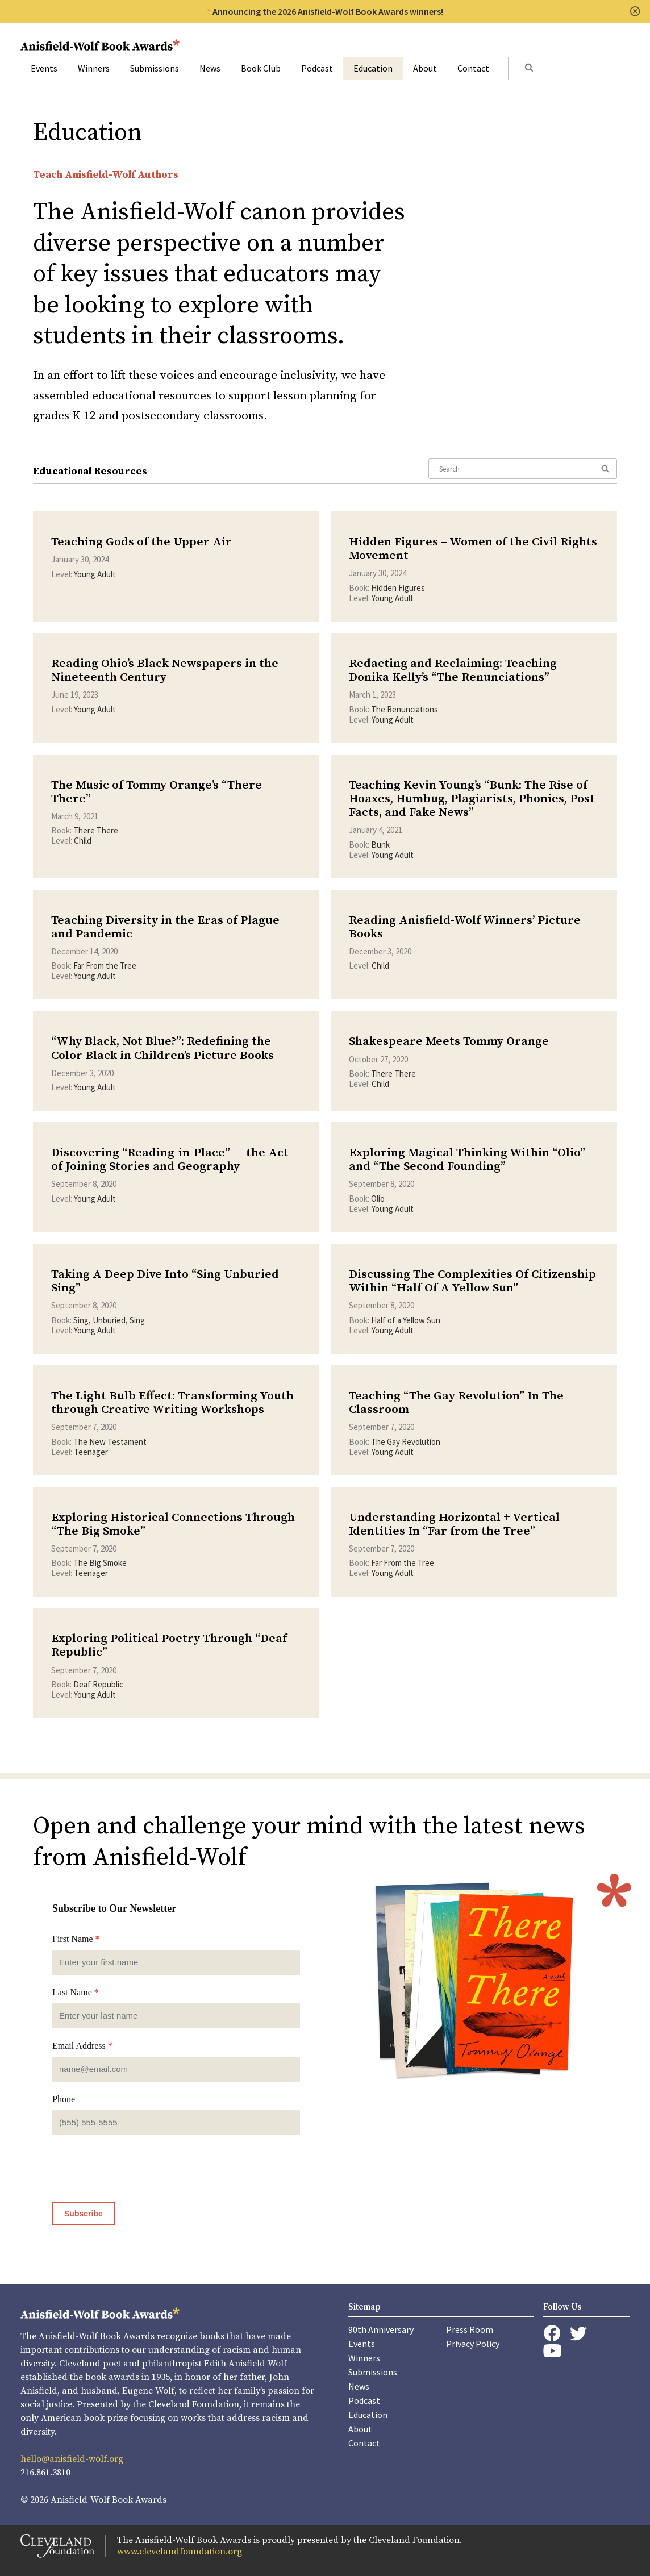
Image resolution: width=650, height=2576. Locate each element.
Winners (94, 68)
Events (44, 68)
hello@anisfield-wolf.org (71, 2459)
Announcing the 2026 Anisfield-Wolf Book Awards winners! (328, 11)
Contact (473, 68)
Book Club (261, 68)
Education (373, 68)
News (209, 68)
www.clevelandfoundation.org (179, 2551)
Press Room (469, 2329)
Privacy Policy (472, 2343)
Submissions (154, 68)
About (425, 68)
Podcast (317, 68)
